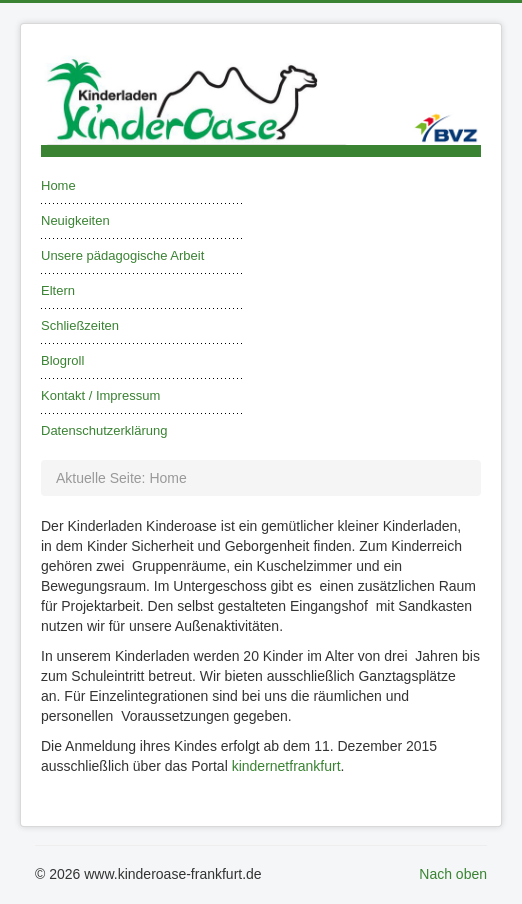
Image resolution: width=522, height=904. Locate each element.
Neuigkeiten (75, 220)
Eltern (58, 290)
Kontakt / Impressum (100, 395)
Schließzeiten (80, 325)
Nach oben (453, 874)
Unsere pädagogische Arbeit (122, 255)
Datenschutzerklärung (104, 430)
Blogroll (62, 360)
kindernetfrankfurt (286, 766)
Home (58, 185)
